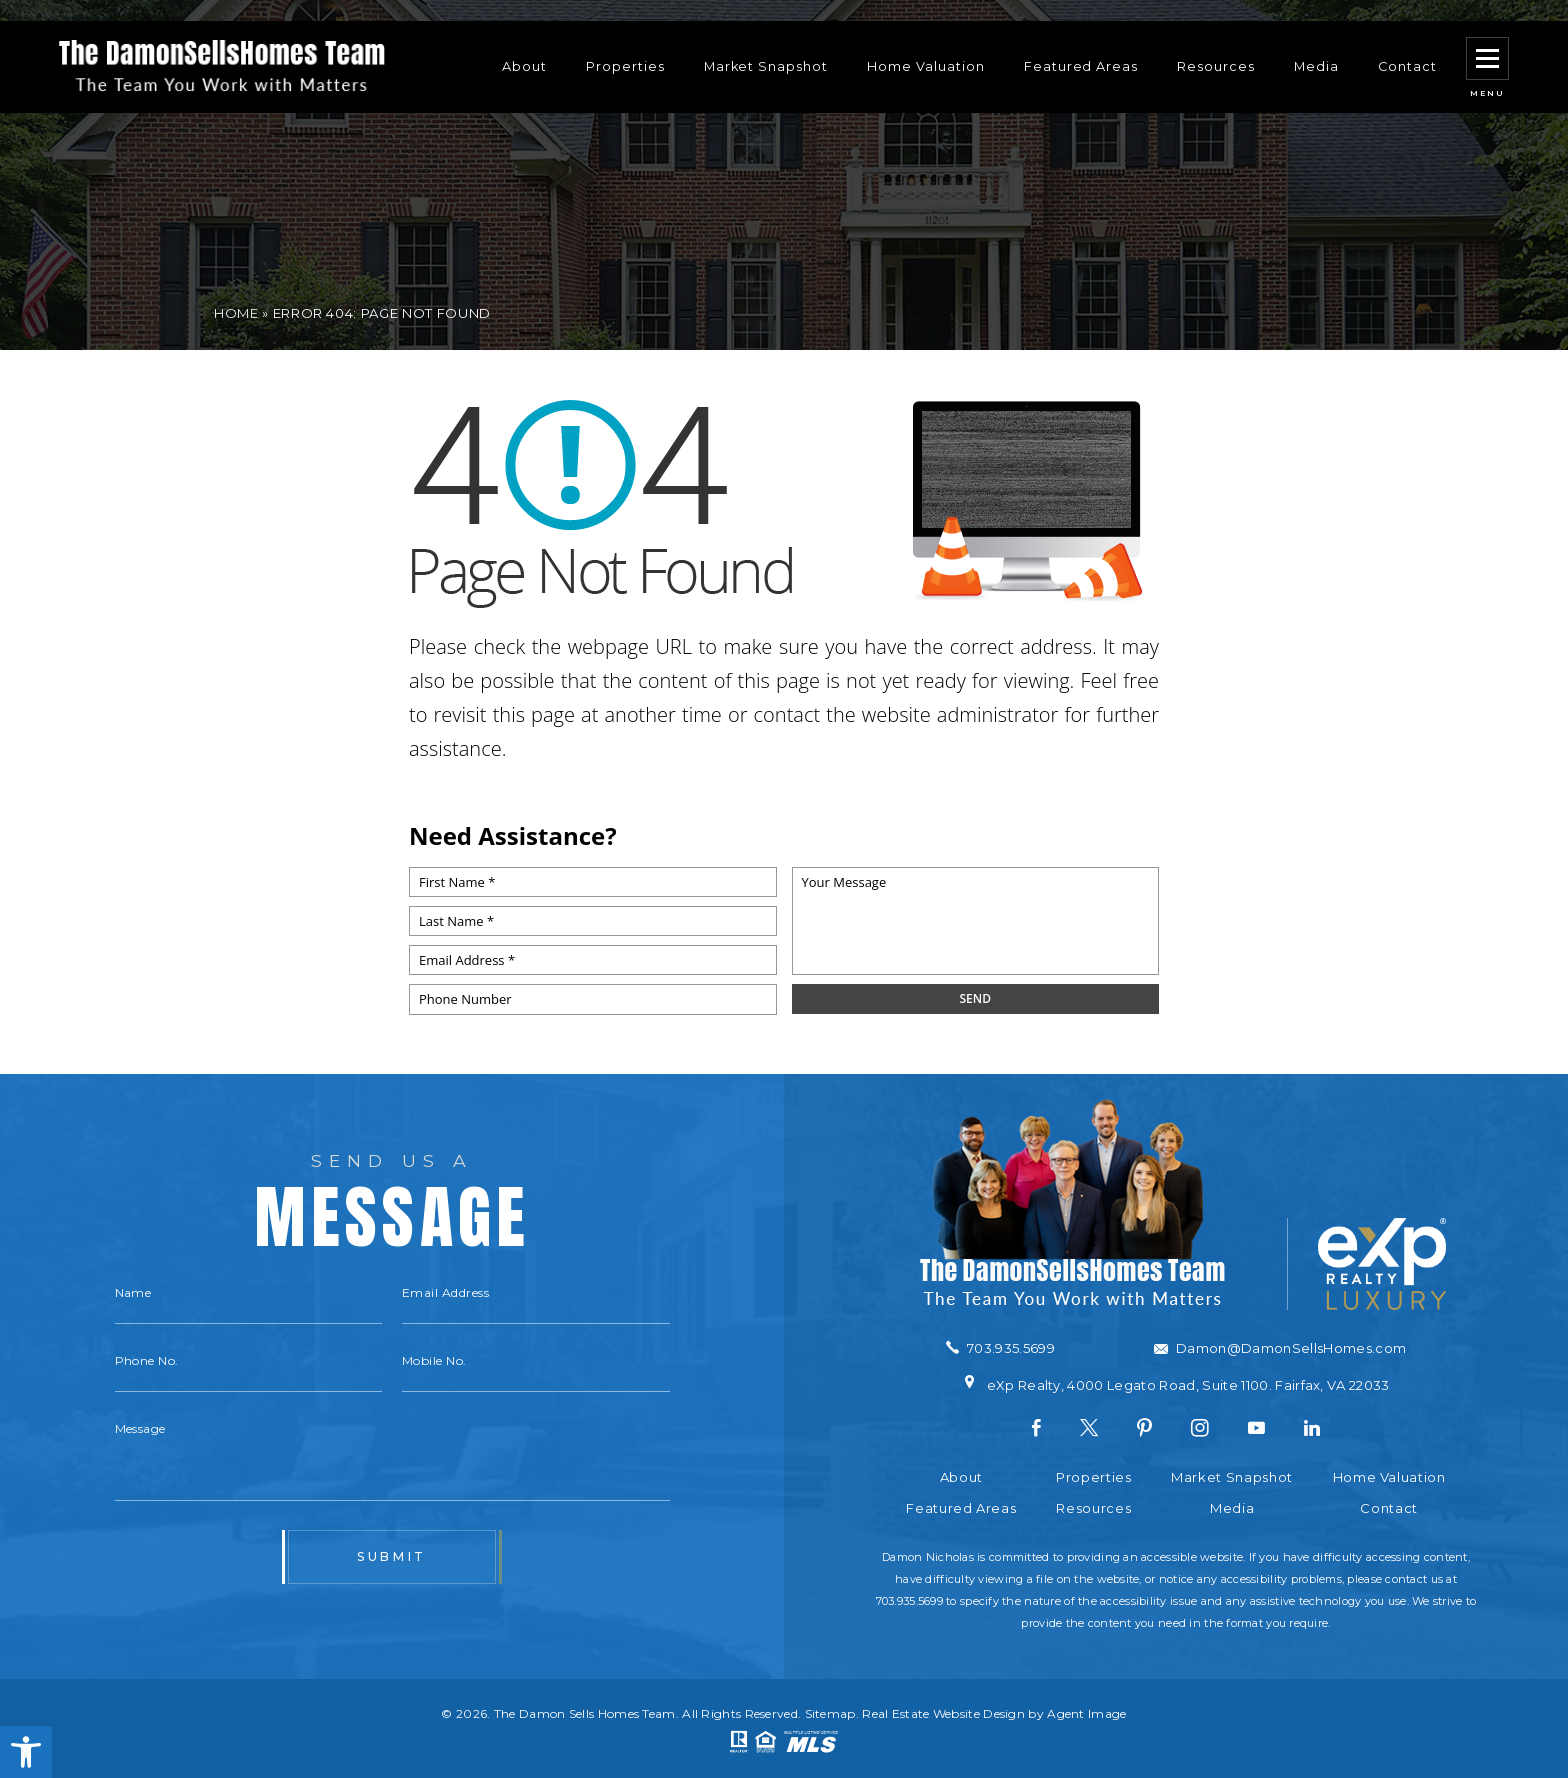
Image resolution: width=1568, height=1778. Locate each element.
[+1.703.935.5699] (1000, 1348)
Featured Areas (1081, 45)
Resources (1216, 45)
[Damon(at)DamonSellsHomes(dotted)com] (1280, 1348)
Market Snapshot (766, 45)
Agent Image (1086, 1713)
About (524, 45)
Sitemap (830, 1713)
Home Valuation (925, 45)
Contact (1407, 45)
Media (1316, 45)
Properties (625, 45)
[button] (26, 1752)
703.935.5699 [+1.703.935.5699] (909, 1601)
